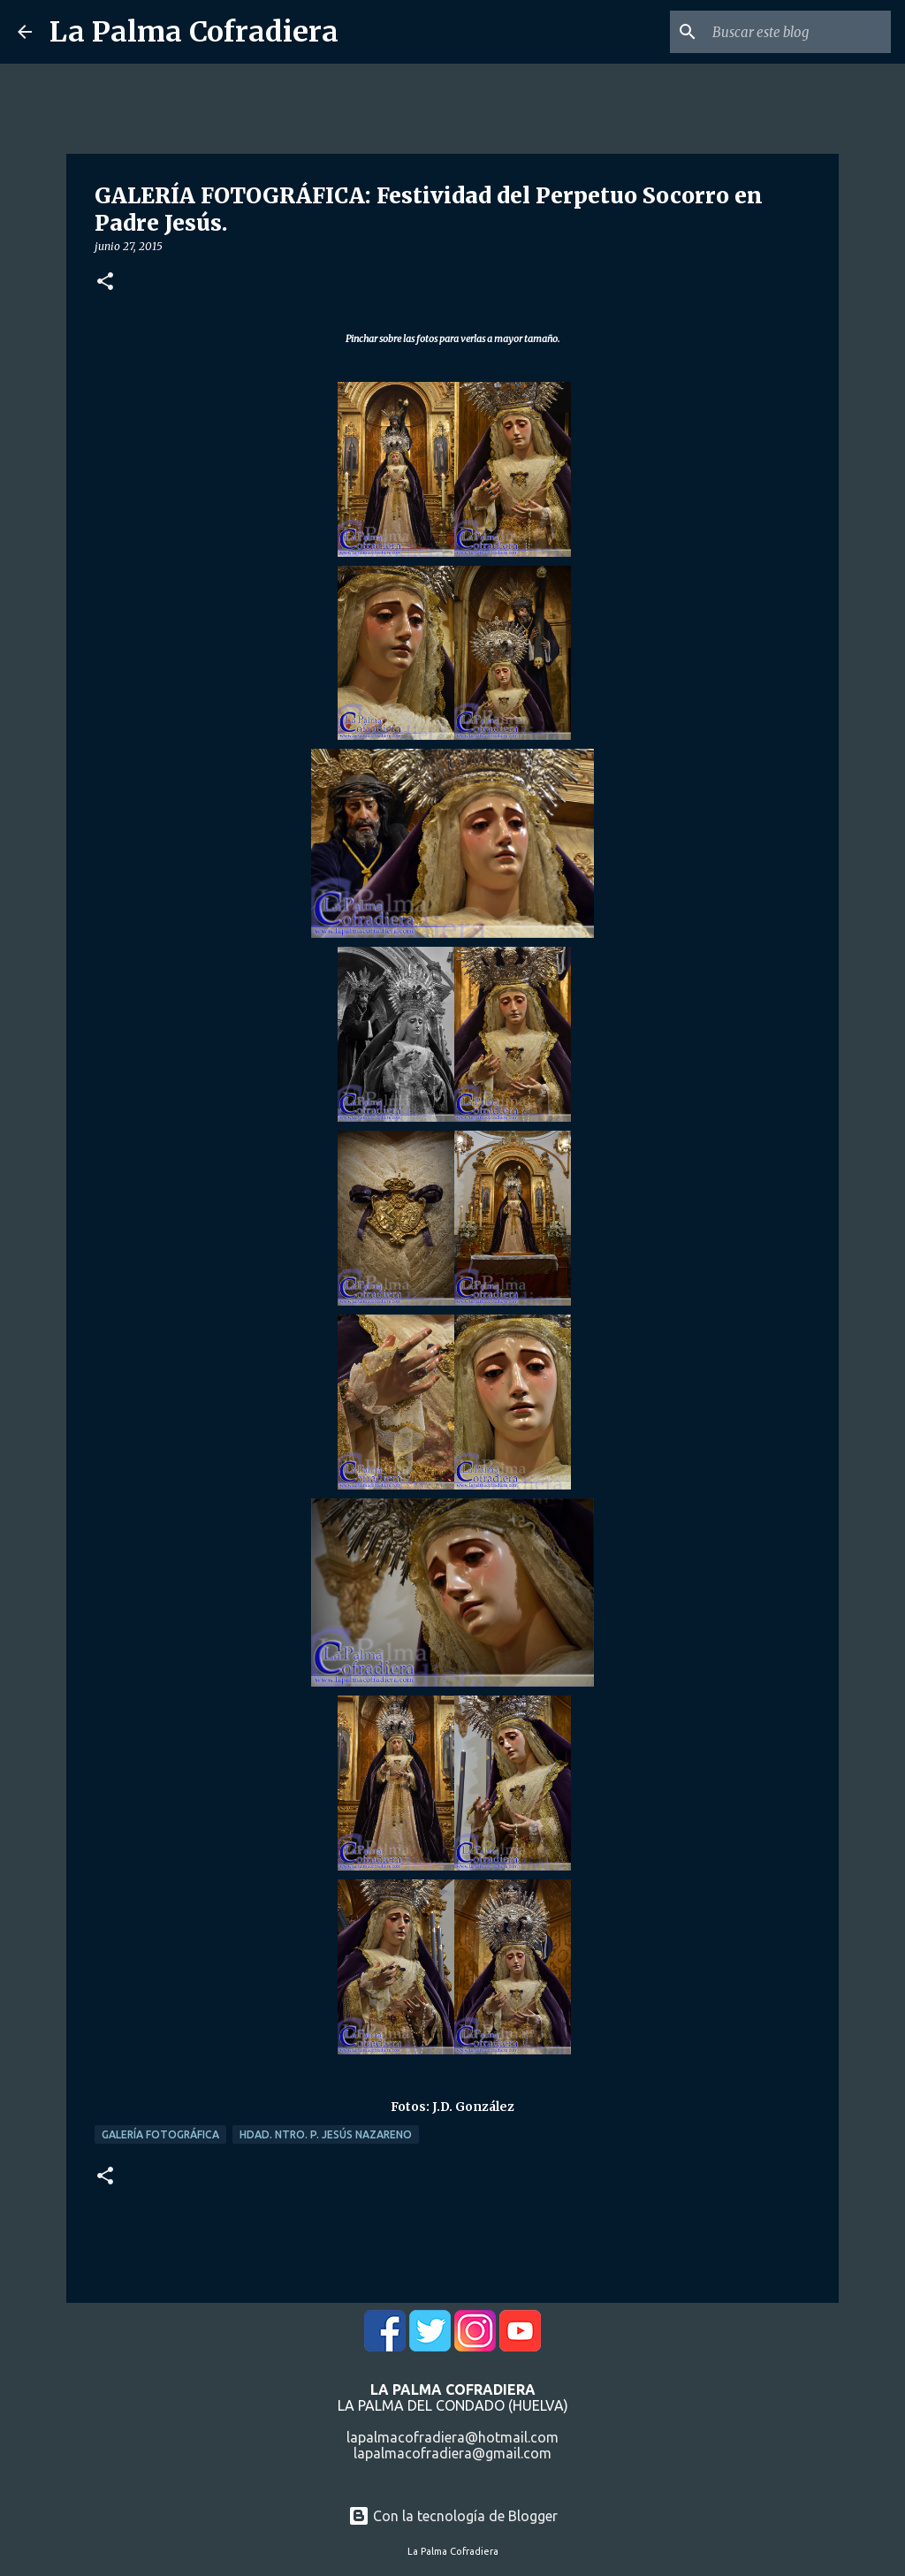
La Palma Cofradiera (193, 32)
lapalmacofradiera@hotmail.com (452, 2437)
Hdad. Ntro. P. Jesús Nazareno (326, 2134)
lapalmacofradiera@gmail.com (452, 2453)
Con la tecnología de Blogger (453, 2516)
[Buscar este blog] (798, 32)
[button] (105, 282)
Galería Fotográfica (160, 2134)
